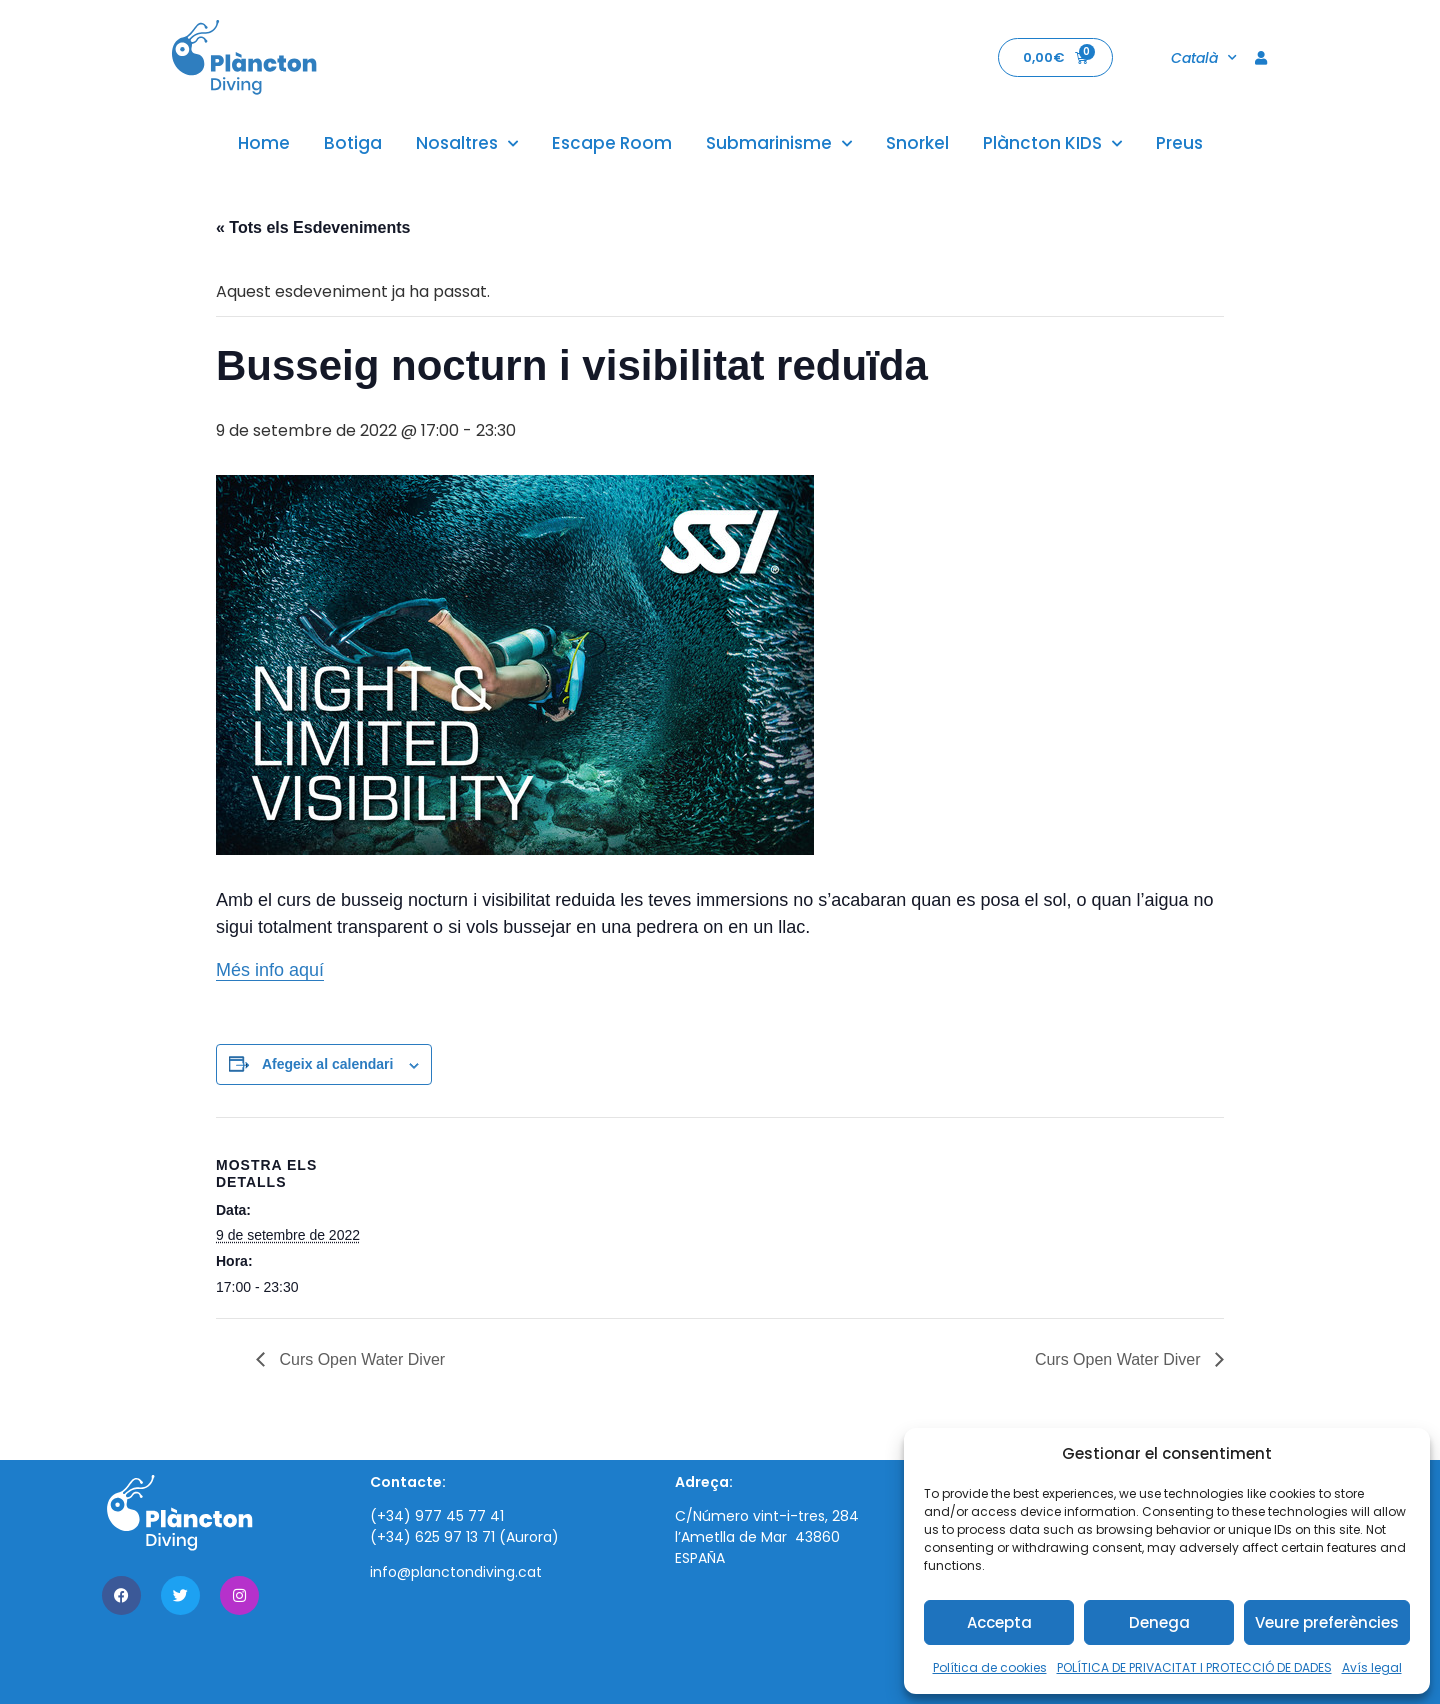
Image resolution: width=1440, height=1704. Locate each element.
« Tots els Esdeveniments (313, 227)
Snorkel (917, 143)
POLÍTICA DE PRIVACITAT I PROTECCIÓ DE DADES (1194, 1667)
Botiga (353, 143)
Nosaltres (467, 144)
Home (264, 143)
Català (1204, 58)
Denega (1159, 1622)
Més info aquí (270, 970)
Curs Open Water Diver (360, 1359)
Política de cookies (990, 1667)
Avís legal (1372, 1667)
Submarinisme (779, 144)
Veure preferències (1327, 1622)
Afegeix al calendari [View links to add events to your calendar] (328, 1064)
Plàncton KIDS (1052, 144)
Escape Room (612, 143)
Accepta (999, 1622)
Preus (1179, 143)
